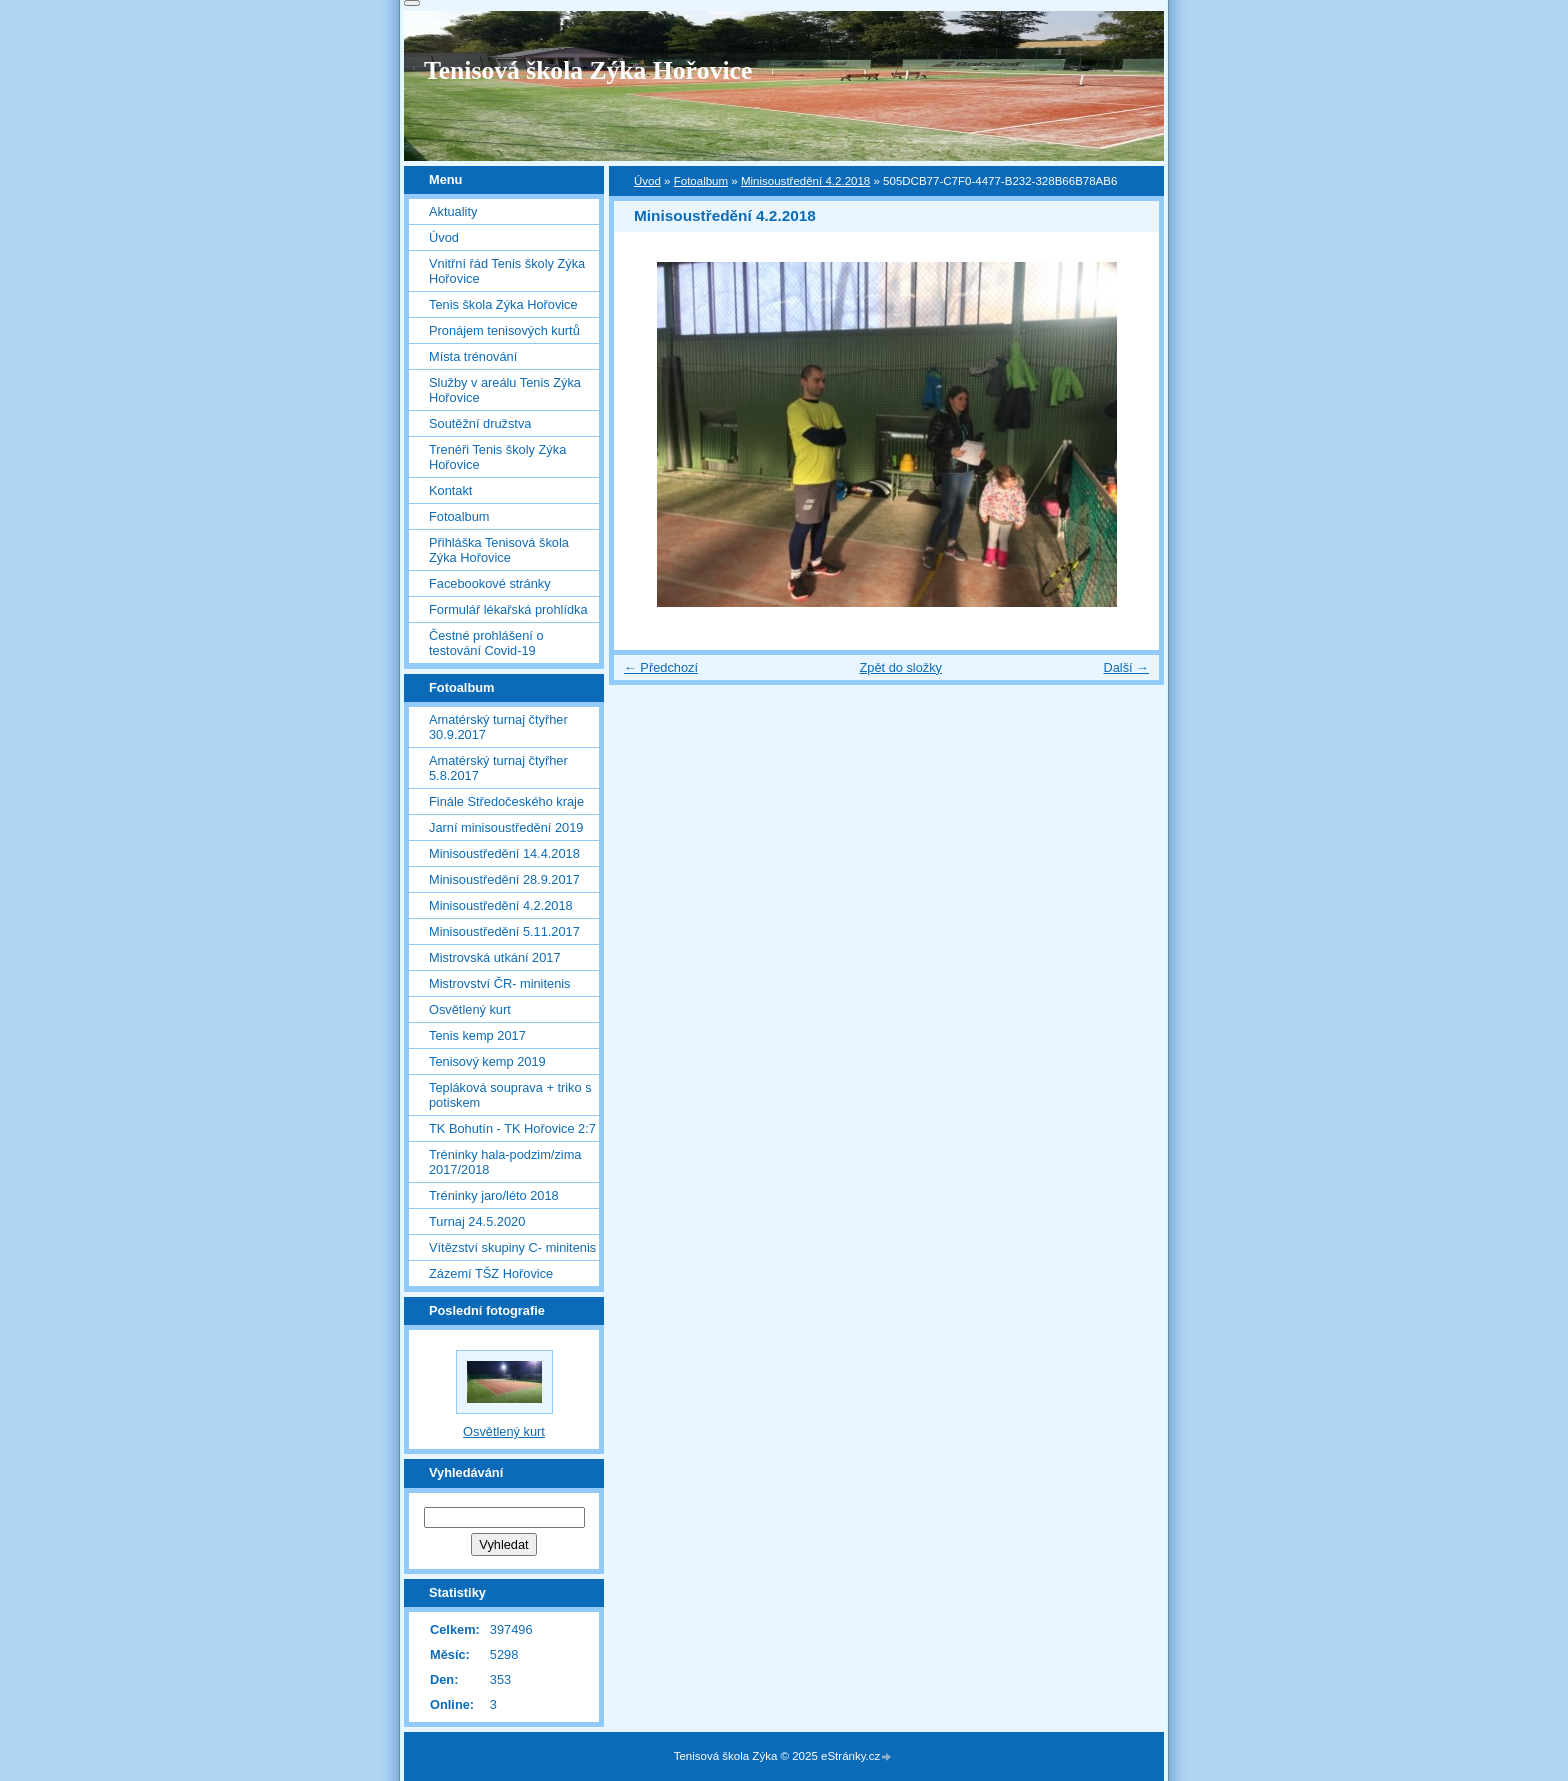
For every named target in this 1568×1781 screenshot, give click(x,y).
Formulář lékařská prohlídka (508, 609)
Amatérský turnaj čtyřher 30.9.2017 (498, 727)
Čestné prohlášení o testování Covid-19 (486, 643)
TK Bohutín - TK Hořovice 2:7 (512, 1128)
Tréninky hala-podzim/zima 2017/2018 (505, 1162)
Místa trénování (473, 356)
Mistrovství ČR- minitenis (500, 983)
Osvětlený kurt (470, 1009)
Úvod (647, 181)
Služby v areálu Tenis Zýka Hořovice (505, 390)
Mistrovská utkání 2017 (495, 957)
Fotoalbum (701, 181)
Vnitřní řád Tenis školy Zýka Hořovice (507, 271)
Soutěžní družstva (480, 423)
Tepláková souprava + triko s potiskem (510, 1095)
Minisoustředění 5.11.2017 (504, 931)
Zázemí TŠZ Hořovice (491, 1273)
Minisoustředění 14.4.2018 (504, 853)
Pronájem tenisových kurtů (504, 330)
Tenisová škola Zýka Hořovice (588, 70)
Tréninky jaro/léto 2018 (494, 1195)
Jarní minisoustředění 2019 (506, 827)
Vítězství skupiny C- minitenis (512, 1247)
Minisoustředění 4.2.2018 (805, 181)
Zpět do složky (900, 667)
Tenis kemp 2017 (477, 1035)
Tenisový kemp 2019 (487, 1061)
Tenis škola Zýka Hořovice (503, 304)
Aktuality (453, 211)
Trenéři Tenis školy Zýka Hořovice (497, 457)
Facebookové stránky (490, 583)
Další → (1126, 667)
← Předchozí (661, 667)
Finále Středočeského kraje (506, 801)
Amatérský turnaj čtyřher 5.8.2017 (498, 768)
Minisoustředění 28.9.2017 (504, 879)
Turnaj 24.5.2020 (477, 1221)
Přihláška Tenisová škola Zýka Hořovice (499, 550)
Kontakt (450, 490)
